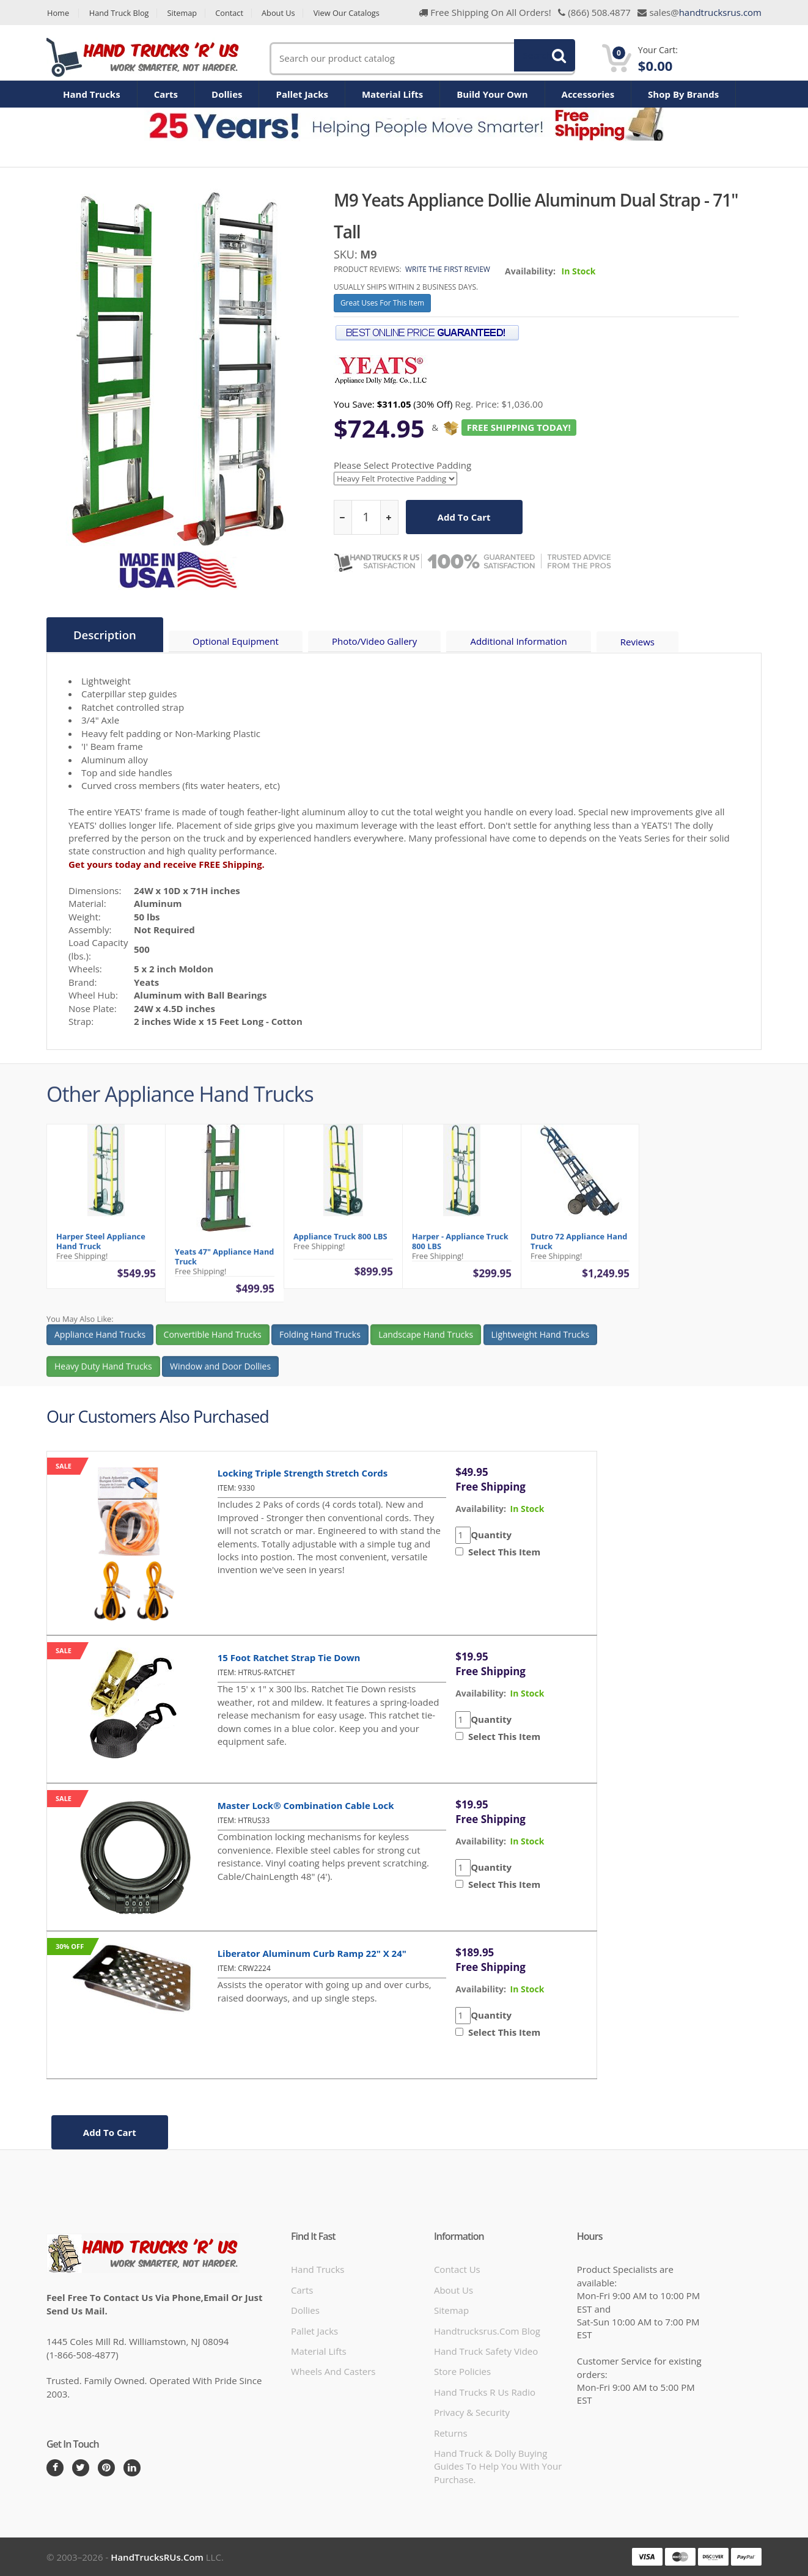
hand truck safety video (486, 2350)
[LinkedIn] (132, 2467)
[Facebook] (55, 2467)
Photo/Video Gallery (376, 642)
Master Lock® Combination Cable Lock (306, 1805)
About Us (283, 13)
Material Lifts (392, 94)
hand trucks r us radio (484, 2391)
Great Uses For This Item (382, 303)
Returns (451, 2432)
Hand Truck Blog (120, 13)
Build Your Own (492, 94)
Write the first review (447, 269)
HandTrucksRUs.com (157, 2556)
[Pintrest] (106, 2467)
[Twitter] (80, 2467)
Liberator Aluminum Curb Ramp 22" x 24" (312, 1953)
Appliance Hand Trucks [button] (99, 1344)
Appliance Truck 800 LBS (340, 1246)
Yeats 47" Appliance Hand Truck (224, 1266)
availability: (480, 1508)
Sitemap (184, 13)
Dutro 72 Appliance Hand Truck (579, 1251)
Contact (233, 13)
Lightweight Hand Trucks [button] (540, 1344)
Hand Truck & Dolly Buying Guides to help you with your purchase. (498, 2465)
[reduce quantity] (343, 517)
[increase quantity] (389, 517)
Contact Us (457, 2268)
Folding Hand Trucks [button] (320, 1344)
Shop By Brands (683, 94)
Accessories (588, 94)
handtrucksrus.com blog (487, 2330)
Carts (166, 94)
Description (105, 635)
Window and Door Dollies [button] (220, 1376)
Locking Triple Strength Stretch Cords (303, 1472)
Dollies (226, 94)
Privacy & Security (472, 2411)
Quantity (491, 1534)
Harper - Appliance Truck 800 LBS (460, 1251)
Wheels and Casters (333, 2371)
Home (57, 13)
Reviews (640, 642)
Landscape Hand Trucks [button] (425, 1344)
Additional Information (521, 642)
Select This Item (501, 1551)
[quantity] (366, 517)
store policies (462, 2371)
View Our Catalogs (352, 13)
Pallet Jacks (302, 94)
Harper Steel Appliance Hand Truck (100, 1251)
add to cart (464, 517)
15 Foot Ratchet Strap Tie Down (289, 1657)
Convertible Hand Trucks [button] (213, 1344)
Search (538, 58)
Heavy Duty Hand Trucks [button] (103, 1376)
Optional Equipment (237, 642)
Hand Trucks (91, 94)
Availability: (530, 271)
